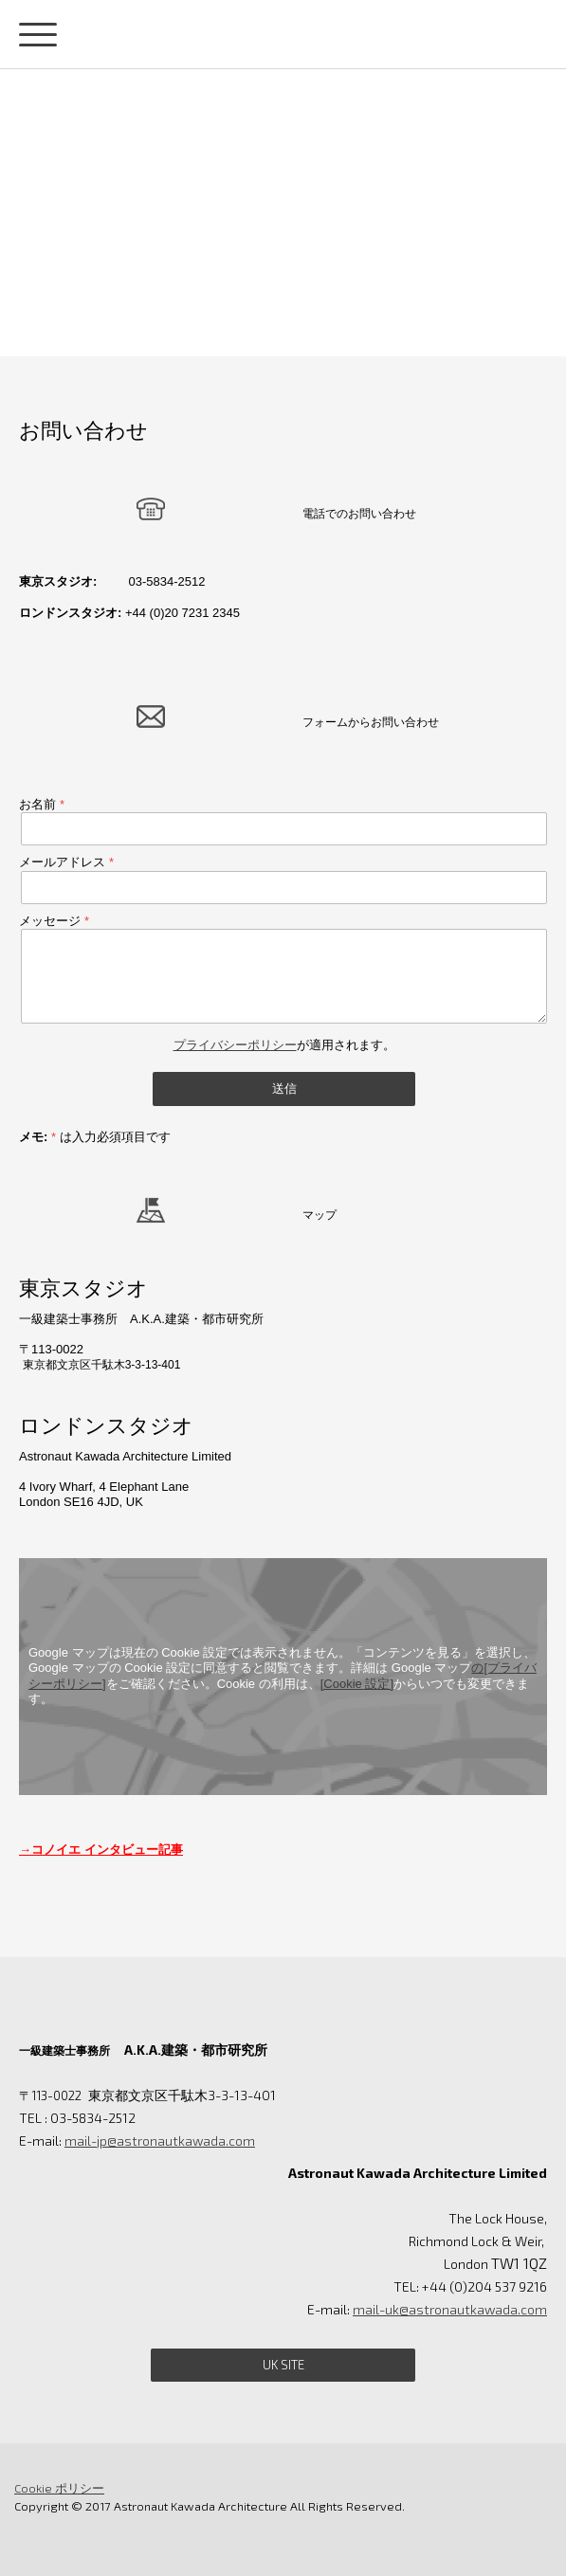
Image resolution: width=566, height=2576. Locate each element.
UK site (283, 2364)
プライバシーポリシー (235, 1045)
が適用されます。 (284, 1045)
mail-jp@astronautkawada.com (159, 2140)
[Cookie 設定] (356, 1684)
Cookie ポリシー (59, 2487)
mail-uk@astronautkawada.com (450, 2309)
